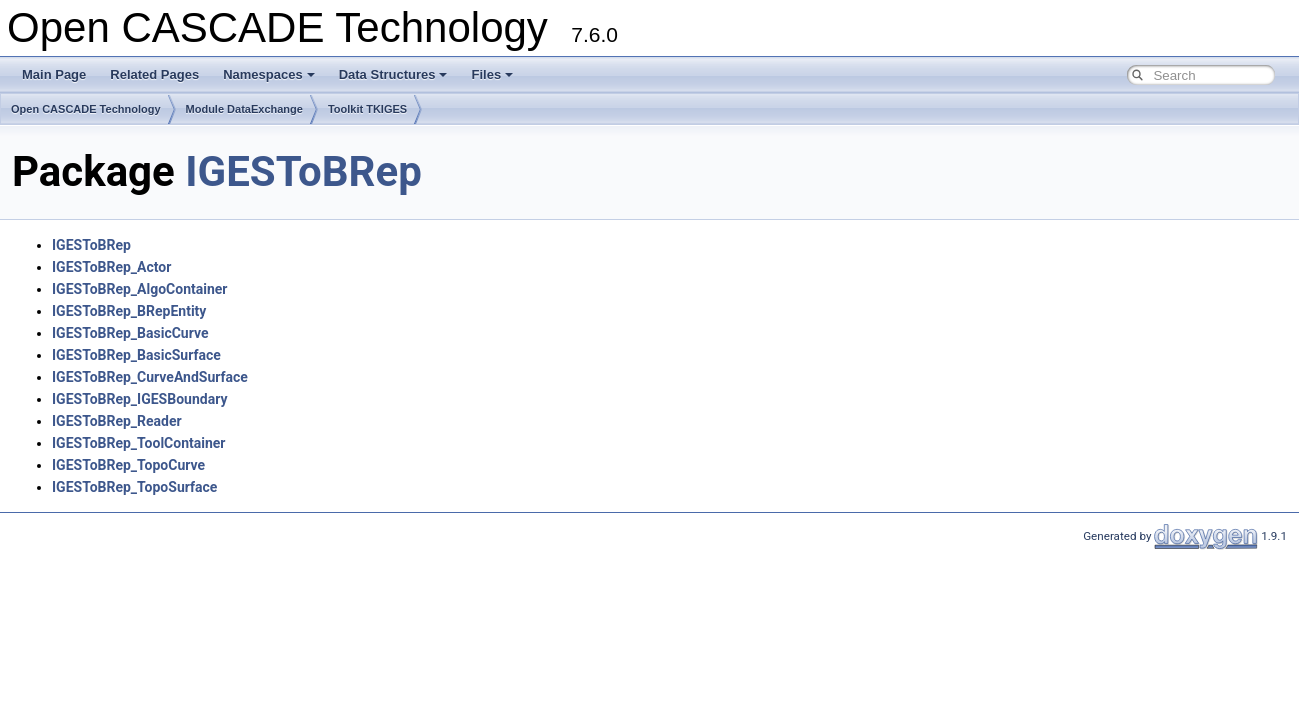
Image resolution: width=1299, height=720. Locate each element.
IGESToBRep (303, 171)
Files (492, 74)
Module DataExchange (244, 109)
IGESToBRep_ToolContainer (138, 443)
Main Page (54, 74)
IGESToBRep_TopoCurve (128, 465)
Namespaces (269, 74)
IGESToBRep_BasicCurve (130, 333)
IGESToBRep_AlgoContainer (140, 289)
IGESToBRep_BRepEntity (129, 311)
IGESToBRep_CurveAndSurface (150, 377)
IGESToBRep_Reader (117, 421)
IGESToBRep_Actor (111, 267)
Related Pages (154, 74)
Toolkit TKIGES (367, 109)
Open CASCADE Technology (86, 109)
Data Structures (393, 74)
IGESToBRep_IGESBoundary (139, 399)
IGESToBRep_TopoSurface (134, 487)
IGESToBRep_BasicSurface (136, 355)
